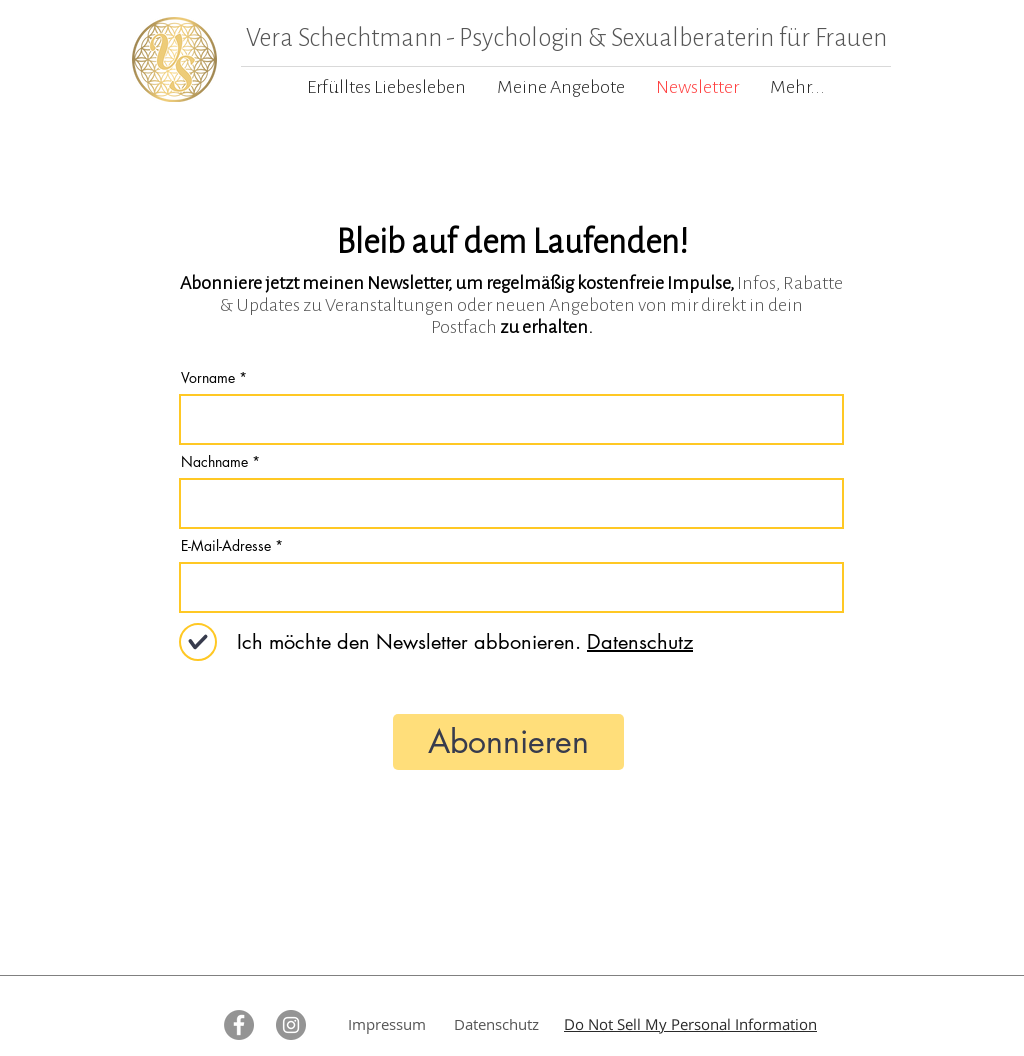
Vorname (208, 378)
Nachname (214, 462)
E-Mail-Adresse (226, 546)
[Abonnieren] (508, 742)
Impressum (387, 1024)
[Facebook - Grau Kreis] (239, 1025)
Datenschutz (496, 1024)
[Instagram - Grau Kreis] (291, 1025)
